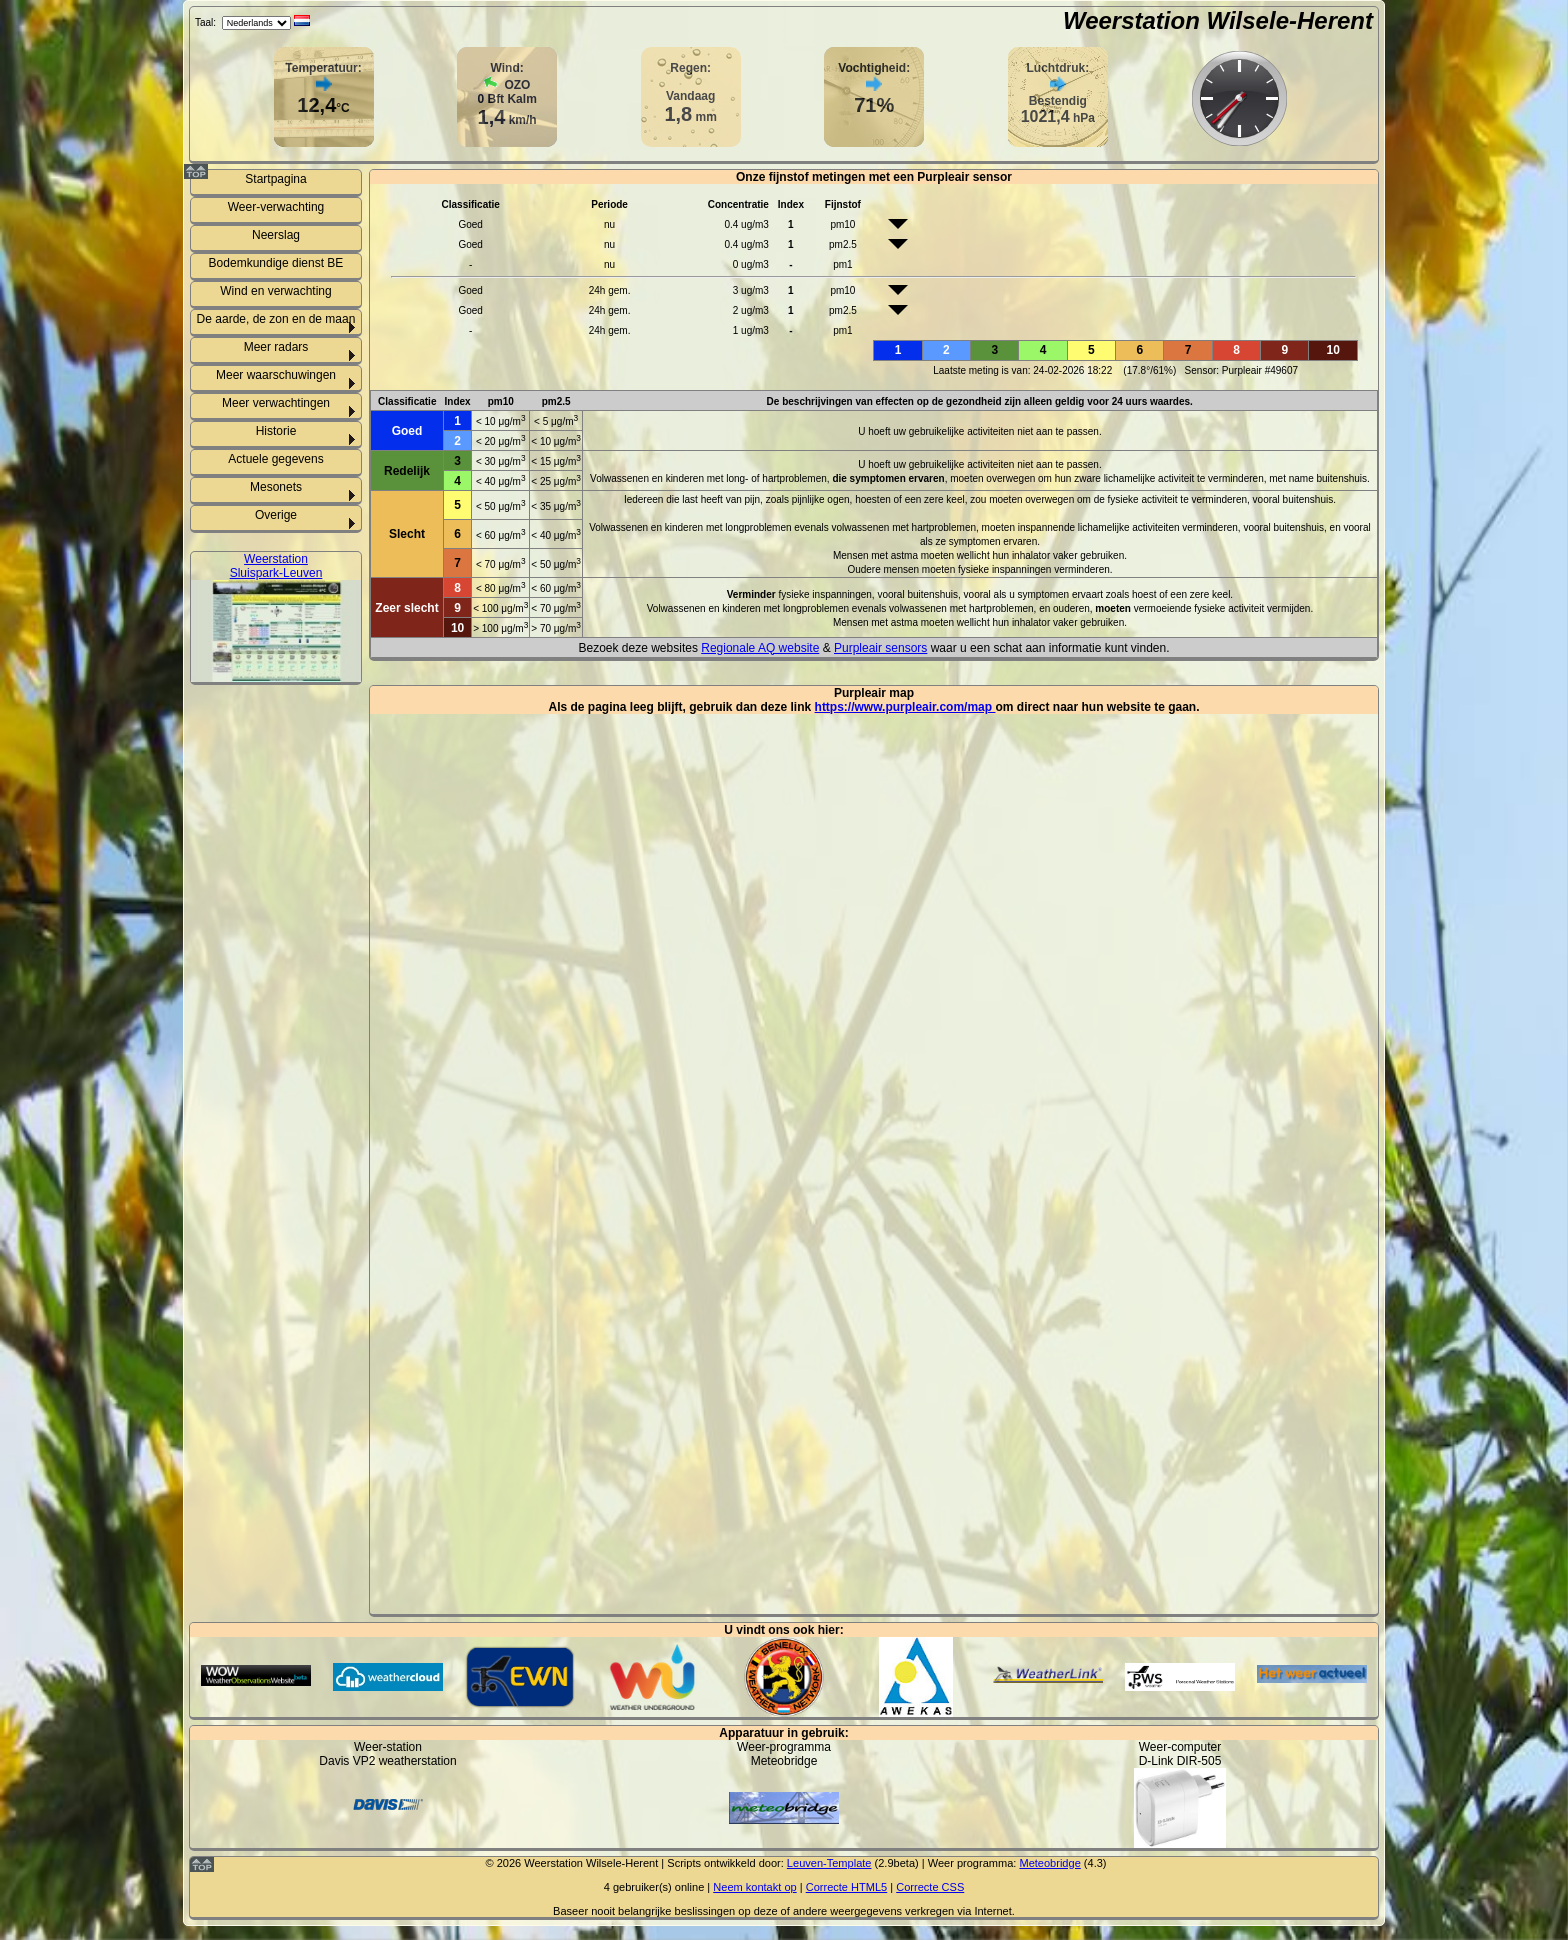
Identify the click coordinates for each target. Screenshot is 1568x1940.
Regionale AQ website (760, 648)
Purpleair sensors (880, 648)
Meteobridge (1049, 1863)
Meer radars (276, 347)
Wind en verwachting (275, 291)
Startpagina (275, 179)
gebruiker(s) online (658, 1887)
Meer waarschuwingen (276, 375)
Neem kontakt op (754, 1887)
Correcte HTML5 (847, 1887)
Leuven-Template (829, 1863)
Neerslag (276, 235)
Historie (276, 431)
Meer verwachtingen (276, 403)
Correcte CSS (930, 1887)
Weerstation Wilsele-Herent (1218, 20)
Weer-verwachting (276, 207)
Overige (276, 515)
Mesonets (276, 487)
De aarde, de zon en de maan (276, 319)
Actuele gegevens (275, 459)
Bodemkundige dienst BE (276, 263)
